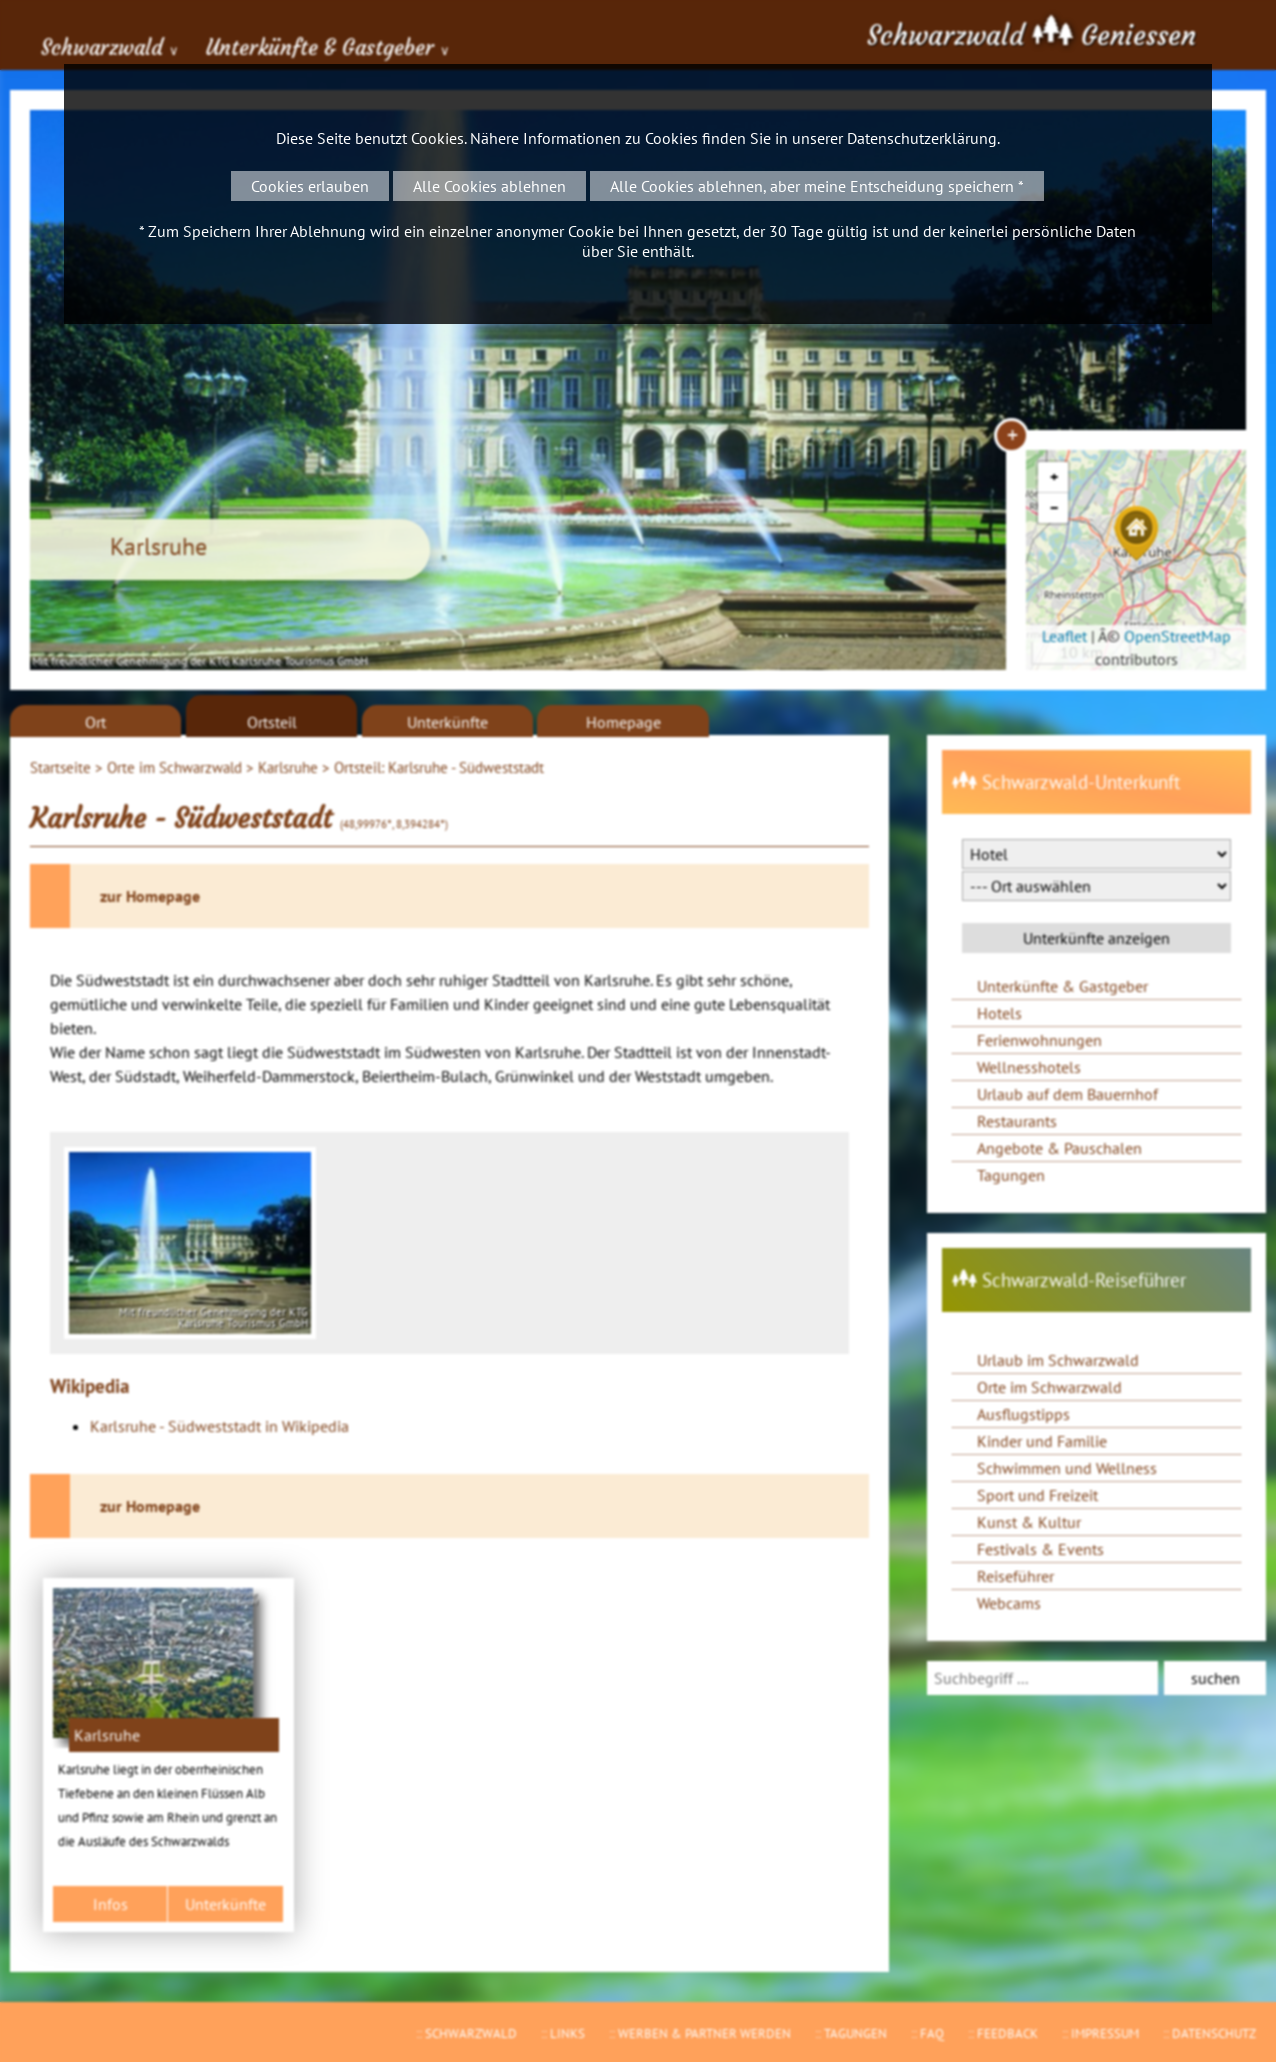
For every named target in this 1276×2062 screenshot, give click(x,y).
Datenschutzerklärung (922, 138)
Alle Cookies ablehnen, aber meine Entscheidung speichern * (817, 186)
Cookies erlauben (310, 186)
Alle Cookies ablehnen (489, 186)
